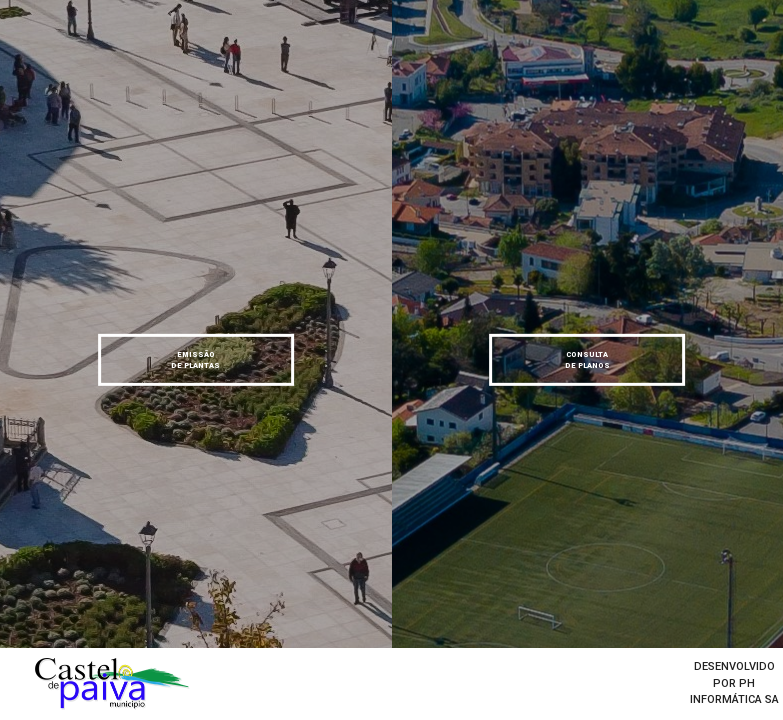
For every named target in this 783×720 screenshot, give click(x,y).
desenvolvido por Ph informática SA (734, 683)
